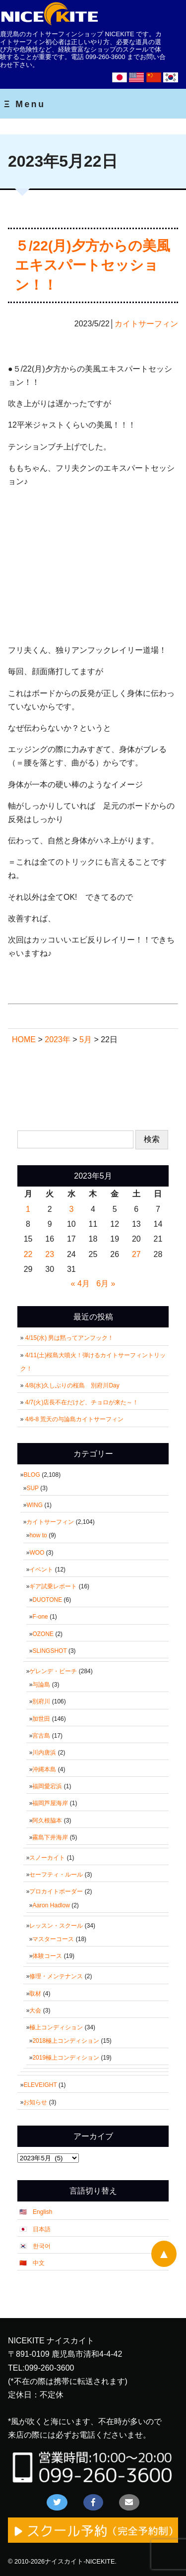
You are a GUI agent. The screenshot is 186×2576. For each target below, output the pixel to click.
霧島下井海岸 (50, 1837)
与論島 (41, 1684)
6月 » (105, 1283)
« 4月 (80, 1283)
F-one (40, 1616)
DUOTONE (47, 1599)
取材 (35, 1993)
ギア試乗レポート (53, 1586)
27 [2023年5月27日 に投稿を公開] (136, 1254)
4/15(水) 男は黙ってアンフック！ (69, 1337)
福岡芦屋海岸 (50, 1803)
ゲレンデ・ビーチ (53, 1671)
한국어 (42, 2246)
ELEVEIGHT (40, 2084)
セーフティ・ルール (56, 1874)
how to (38, 1535)
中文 (39, 2263)
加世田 (41, 1718)
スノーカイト (47, 1857)
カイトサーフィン (146, 323)
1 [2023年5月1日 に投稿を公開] (28, 1209)
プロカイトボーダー (56, 1891)
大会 (35, 2010)
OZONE (43, 1634)
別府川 (41, 1701)
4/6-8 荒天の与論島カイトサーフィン (74, 1419)
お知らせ (35, 2102)
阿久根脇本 (47, 1820)
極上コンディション (56, 2027)
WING (34, 1505)
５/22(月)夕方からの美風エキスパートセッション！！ (92, 265)
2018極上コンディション (65, 2040)
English (42, 2211)
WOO (36, 1552)
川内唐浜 (44, 1752)
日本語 (42, 2229)
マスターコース (53, 1939)
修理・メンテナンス (56, 1976)
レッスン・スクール (56, 1925)
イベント (41, 1569)
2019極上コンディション (65, 2057)
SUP (32, 1488)
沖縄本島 (44, 1769)
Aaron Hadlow (50, 1905)
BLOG (31, 1474)
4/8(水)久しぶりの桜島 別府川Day (72, 1385)
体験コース (47, 1955)
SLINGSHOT (49, 1650)
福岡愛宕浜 (47, 1786)
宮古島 (41, 1735)
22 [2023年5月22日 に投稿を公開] (28, 1254)
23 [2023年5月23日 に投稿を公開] (49, 1254)
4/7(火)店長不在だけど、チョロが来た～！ (82, 1402)
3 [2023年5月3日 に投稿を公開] (71, 1209)
